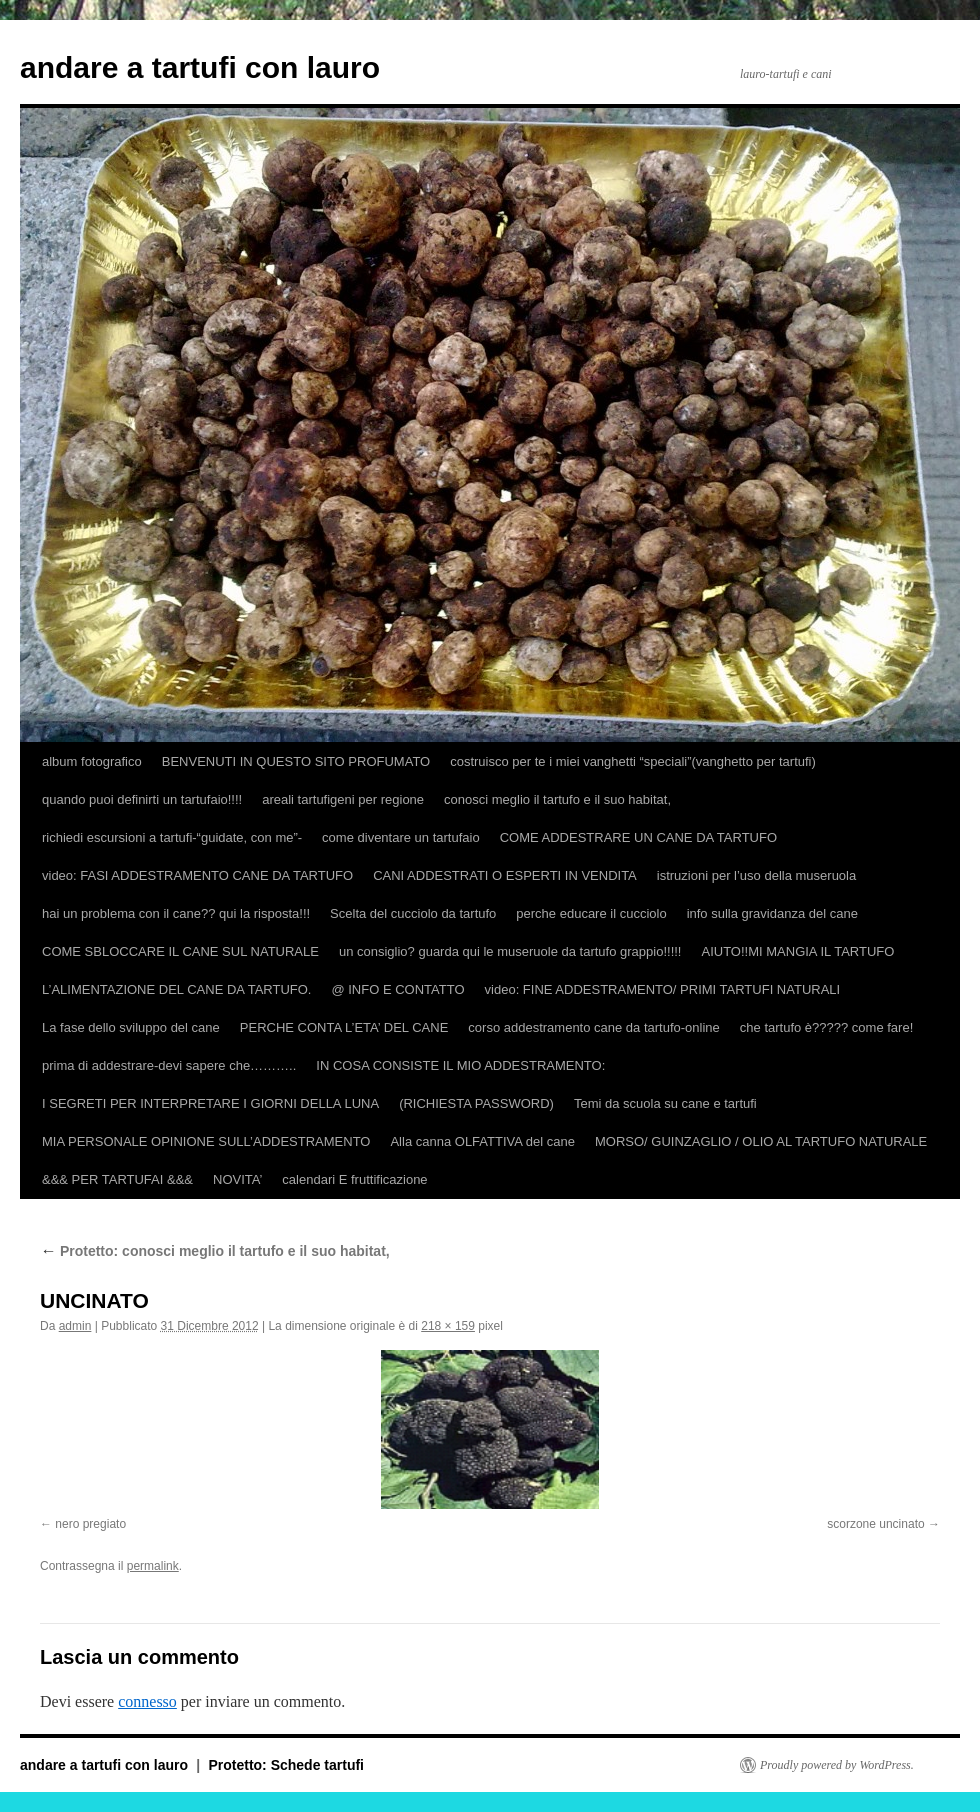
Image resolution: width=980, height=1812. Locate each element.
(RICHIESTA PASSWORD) (476, 1103)
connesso (147, 1701)
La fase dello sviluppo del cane (131, 1027)
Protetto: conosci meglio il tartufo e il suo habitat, (215, 1251)
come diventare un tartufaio (401, 837)
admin (75, 1326)
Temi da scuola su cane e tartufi (665, 1103)
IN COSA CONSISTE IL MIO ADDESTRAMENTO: (460, 1065)
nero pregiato (90, 1524)
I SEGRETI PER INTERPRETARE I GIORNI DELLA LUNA (210, 1103)
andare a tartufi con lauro (200, 67)
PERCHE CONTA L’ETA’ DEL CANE (344, 1027)
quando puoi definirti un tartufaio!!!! (142, 799)
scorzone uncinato (875, 1524)
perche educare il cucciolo (591, 913)
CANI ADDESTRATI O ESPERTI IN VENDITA (505, 875)
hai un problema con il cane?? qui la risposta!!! (176, 913)
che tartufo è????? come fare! (826, 1027)
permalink (153, 1566)
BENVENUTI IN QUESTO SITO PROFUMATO (296, 761)
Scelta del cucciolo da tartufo (413, 913)
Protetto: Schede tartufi (286, 1765)
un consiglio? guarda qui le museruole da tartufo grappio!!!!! (510, 951)
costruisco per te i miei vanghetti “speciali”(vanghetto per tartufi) (633, 761)
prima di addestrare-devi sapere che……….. (169, 1065)
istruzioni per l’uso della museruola (756, 875)
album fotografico (92, 761)
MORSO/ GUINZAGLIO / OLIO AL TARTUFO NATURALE (761, 1141)
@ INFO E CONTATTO (397, 989)
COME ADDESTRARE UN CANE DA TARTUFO (638, 837)
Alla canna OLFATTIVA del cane (482, 1141)
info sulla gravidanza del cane (772, 913)
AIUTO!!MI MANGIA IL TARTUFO (797, 951)
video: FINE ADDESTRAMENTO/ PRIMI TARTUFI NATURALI (663, 989)
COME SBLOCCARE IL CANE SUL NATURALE (180, 951)
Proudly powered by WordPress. (837, 1765)
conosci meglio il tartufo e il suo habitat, (557, 799)
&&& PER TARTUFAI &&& (117, 1179)
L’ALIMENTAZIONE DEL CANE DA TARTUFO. (176, 989)
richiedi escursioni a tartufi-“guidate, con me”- (172, 837)
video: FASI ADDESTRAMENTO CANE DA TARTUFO (197, 875)
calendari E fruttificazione (354, 1179)
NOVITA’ (237, 1179)
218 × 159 (448, 1326)
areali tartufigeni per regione (343, 799)
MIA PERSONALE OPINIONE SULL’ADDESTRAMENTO (206, 1141)
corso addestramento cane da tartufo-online (594, 1027)
